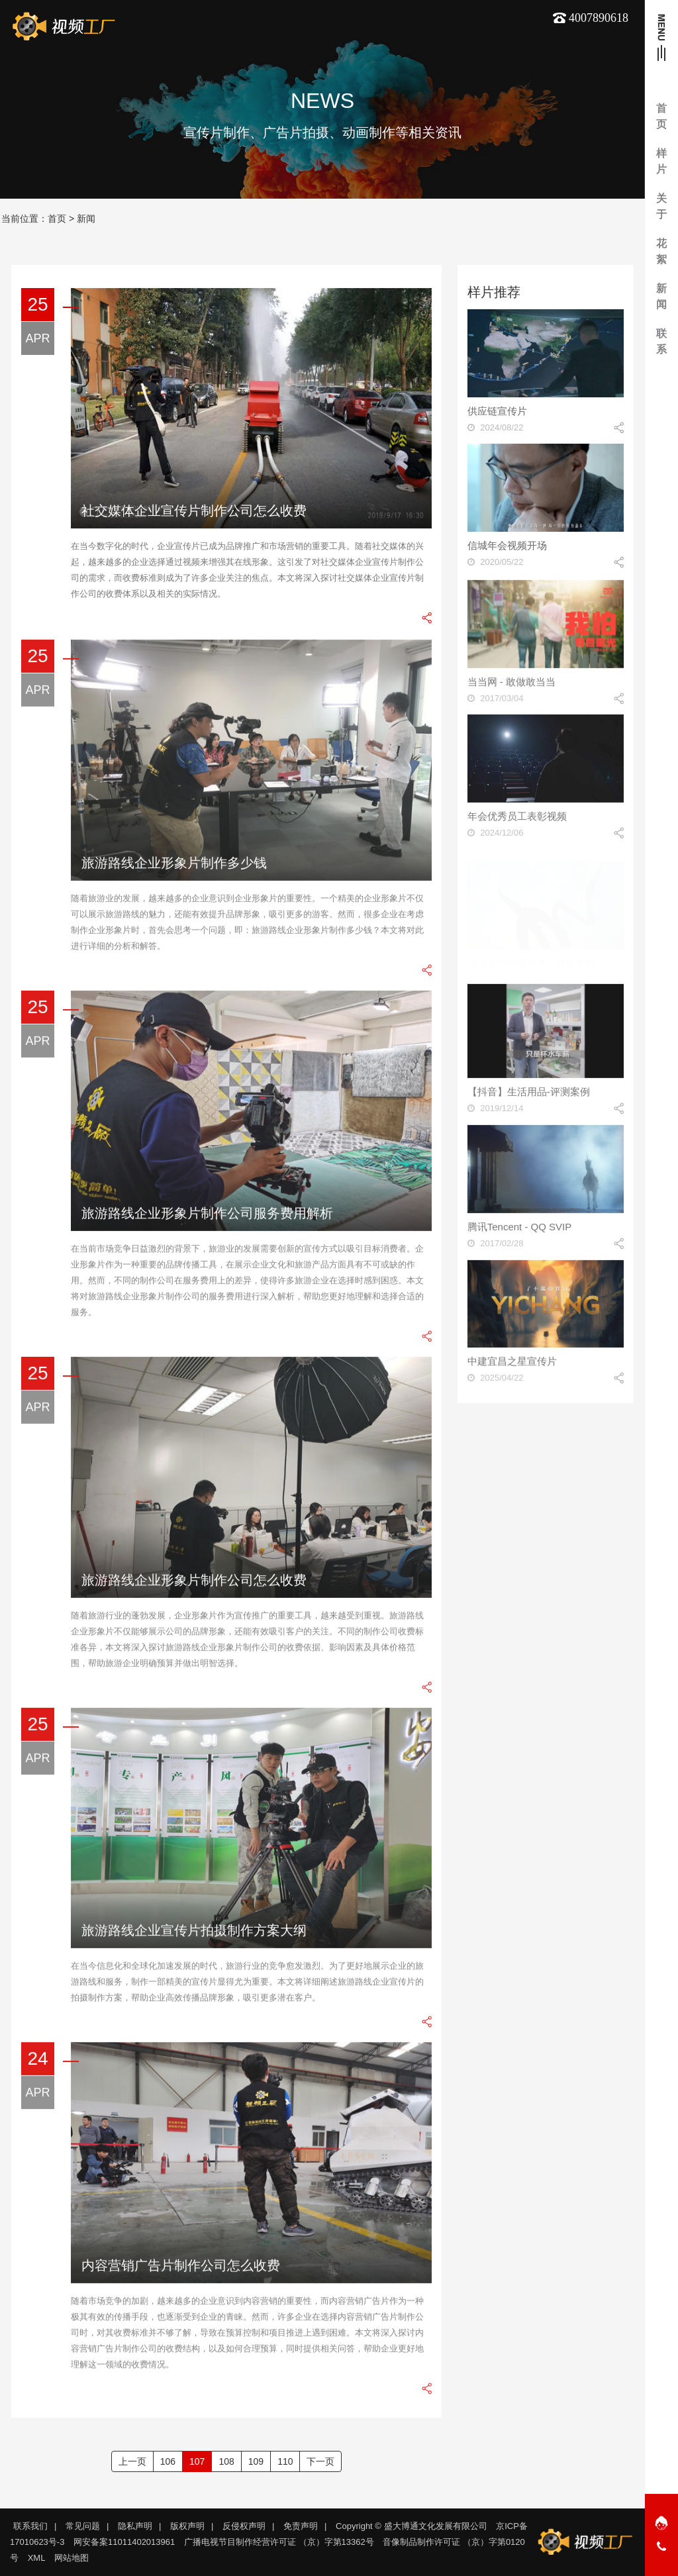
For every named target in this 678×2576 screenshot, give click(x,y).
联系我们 (30, 2526)
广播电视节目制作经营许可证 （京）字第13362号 (279, 2542)
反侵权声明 (244, 2526)
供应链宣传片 (497, 411)
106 (167, 2461)
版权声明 (187, 2526)
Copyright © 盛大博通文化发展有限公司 (411, 2526)
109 (256, 2461)
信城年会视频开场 (507, 545)
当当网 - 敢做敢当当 (511, 687)
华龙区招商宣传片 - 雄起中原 (531, 956)
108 (226, 2461)
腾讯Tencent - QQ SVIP (519, 1232)
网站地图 (71, 2558)
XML (37, 2558)
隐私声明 (135, 2526)
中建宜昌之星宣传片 (512, 1367)
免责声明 (300, 2526)
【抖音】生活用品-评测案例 (528, 1097)
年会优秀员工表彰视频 (517, 822)
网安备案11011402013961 (124, 2542)
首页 (57, 218)
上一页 (132, 2461)
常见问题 (83, 2526)
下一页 (320, 2461)
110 (285, 2461)
